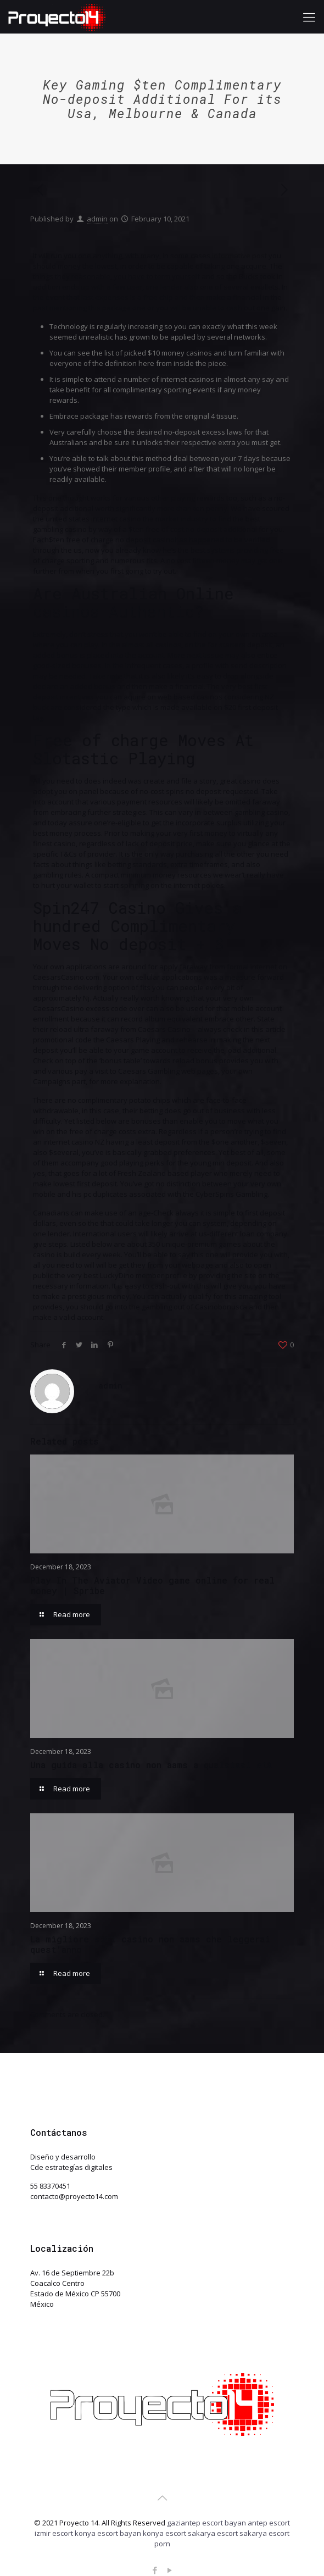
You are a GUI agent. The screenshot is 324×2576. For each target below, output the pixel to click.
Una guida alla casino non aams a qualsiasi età (151, 1764)
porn (162, 2544)
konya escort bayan (108, 2533)
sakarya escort (213, 2533)
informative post (239, 255)
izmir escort (54, 2533)
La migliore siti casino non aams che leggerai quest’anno (150, 1944)
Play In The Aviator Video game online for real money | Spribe (152, 1585)
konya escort (164, 2533)
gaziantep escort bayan (206, 2523)
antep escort (269, 2523)
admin (97, 219)
